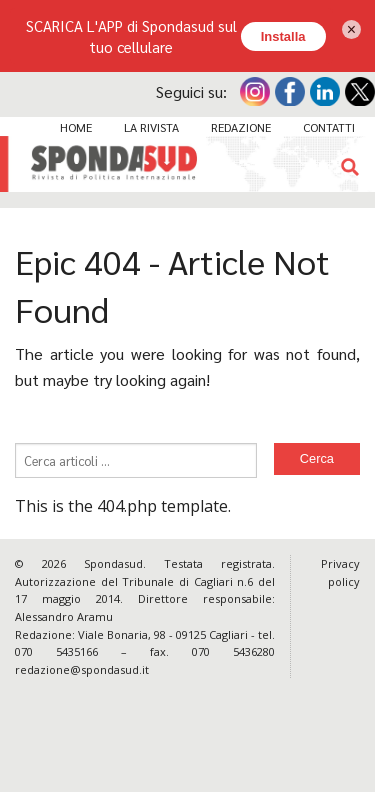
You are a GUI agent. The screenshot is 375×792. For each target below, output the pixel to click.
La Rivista (151, 127)
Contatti (329, 127)
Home (76, 127)
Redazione (241, 127)
